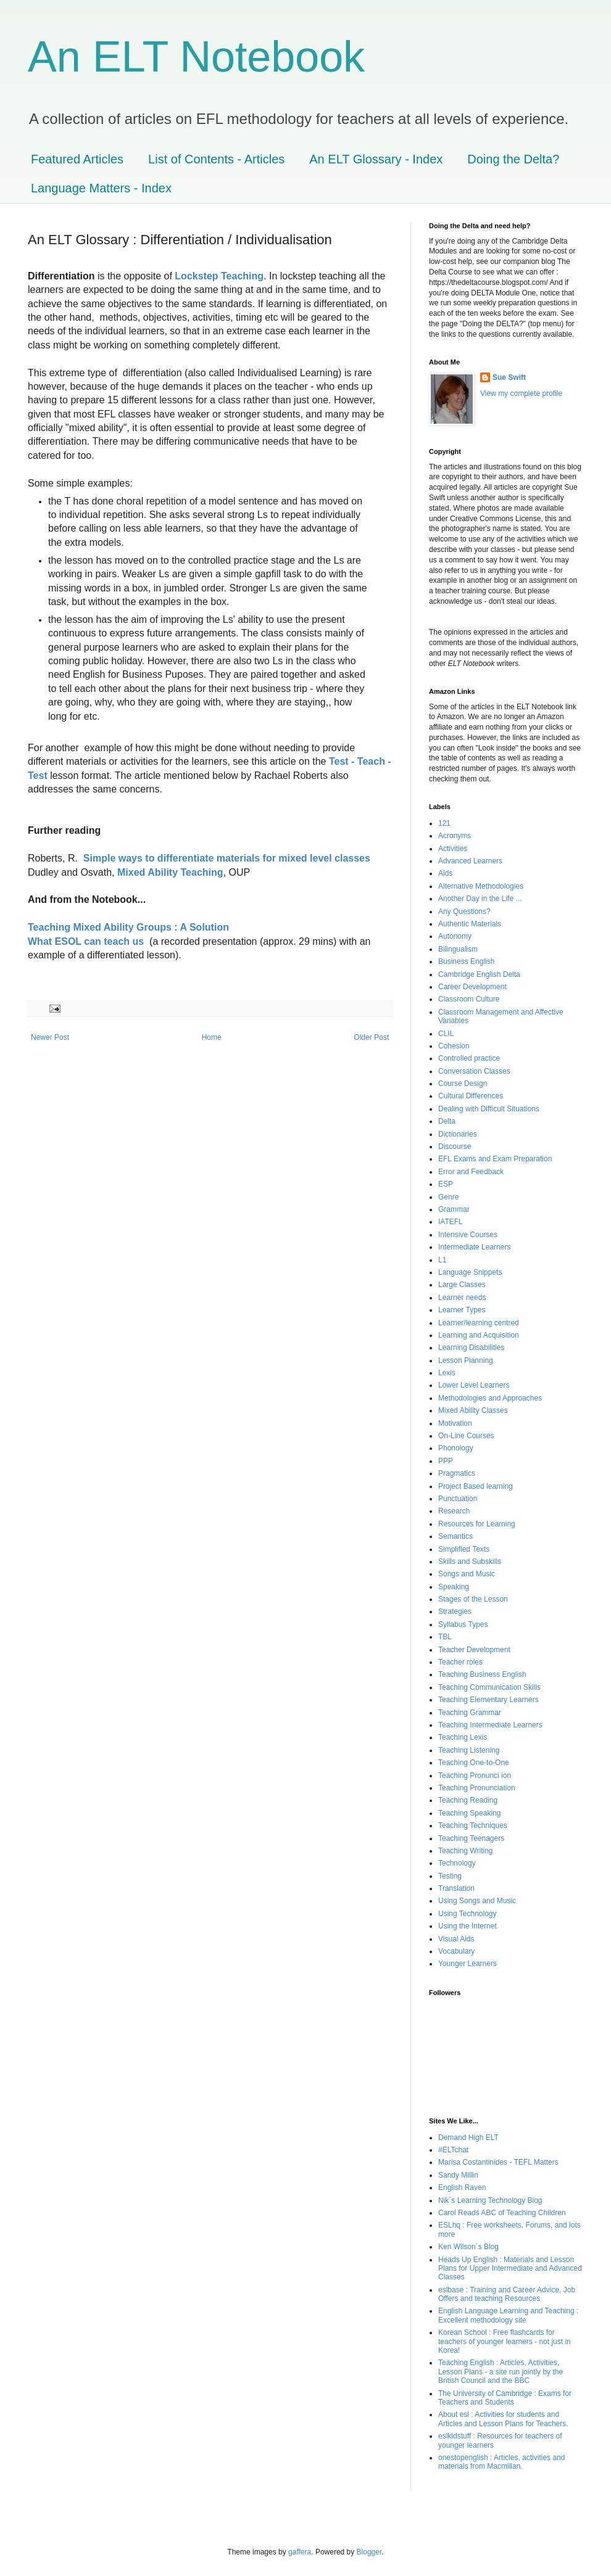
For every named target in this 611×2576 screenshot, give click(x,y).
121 (444, 823)
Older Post (371, 1037)
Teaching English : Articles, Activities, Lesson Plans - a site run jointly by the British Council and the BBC (500, 2371)
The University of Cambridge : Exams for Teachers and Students (505, 2397)
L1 (442, 1260)
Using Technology (467, 1913)
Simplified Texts (463, 1549)
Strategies (455, 1611)
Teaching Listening (468, 1750)
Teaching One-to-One (473, 1762)
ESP (445, 1184)
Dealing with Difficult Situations (488, 1109)
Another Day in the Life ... (480, 898)
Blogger (369, 2552)
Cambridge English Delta (479, 974)
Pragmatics (456, 1473)
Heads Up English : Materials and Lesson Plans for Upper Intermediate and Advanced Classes (510, 2268)
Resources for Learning (476, 1524)
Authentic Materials (469, 924)
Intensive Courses (467, 1234)
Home (212, 1037)
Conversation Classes (474, 1071)
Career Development (472, 986)
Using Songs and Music (477, 1900)
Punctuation (457, 1498)
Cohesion (454, 1046)
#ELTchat (453, 2150)
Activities (452, 848)
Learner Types (462, 1310)
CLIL (446, 1033)
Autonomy (455, 936)
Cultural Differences (470, 1096)
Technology (457, 1863)
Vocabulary (456, 1951)
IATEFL (450, 1221)
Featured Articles (77, 159)
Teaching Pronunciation (476, 1788)
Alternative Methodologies (480, 886)
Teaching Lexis (462, 1737)
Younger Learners (467, 1963)
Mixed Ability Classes (473, 1410)
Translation (456, 1888)
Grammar (454, 1209)
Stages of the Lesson (473, 1599)
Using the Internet (467, 1926)
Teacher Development (474, 1649)
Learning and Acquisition (478, 1335)
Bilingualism (458, 949)
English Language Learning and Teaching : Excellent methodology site (508, 2315)
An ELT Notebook (196, 57)
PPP (445, 1461)
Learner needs (462, 1297)
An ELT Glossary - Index (376, 159)
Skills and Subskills (469, 1561)
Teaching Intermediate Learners (490, 1725)
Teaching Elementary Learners (488, 1699)
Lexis (446, 1372)
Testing (450, 1876)
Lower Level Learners (473, 1385)
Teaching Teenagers (471, 1838)
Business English (466, 961)
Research (454, 1511)
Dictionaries (457, 1134)
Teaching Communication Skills (489, 1687)
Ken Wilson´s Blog (468, 2246)
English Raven (462, 2187)
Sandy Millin (458, 2175)
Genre (448, 1197)
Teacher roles (460, 1662)
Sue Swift (509, 377)
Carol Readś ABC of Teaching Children (502, 2212)
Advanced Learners (470, 861)
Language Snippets (470, 1272)
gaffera (299, 2552)
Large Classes (462, 1284)
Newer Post (50, 1037)
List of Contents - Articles (216, 159)
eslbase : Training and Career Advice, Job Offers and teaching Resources (506, 2294)
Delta (446, 1121)
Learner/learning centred (478, 1323)
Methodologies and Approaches (490, 1398)
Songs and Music (466, 1574)
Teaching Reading (467, 1800)
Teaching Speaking (469, 1813)
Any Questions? (464, 911)
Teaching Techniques (472, 1825)
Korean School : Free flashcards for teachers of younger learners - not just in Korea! (504, 2341)
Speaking (453, 1586)
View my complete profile (521, 393)
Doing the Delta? (513, 159)
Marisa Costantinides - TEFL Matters (498, 2162)
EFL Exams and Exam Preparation (495, 1158)
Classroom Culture (468, 999)
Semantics (455, 1536)
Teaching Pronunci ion (474, 1775)
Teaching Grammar (469, 1712)
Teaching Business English (482, 1674)
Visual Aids (456, 1939)
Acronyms (454, 835)
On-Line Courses (466, 1435)
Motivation (455, 1423)
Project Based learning (475, 1486)
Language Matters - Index (101, 188)
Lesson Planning (465, 1360)
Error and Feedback (471, 1171)
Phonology (455, 1448)
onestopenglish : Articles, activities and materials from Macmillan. (501, 2462)
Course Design (462, 1083)
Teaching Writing (465, 1850)
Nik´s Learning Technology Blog (490, 2200)
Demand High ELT (468, 2137)
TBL (445, 1636)
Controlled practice (469, 1058)
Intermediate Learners (474, 1247)
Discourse (454, 1146)
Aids (445, 873)
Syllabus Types (463, 1624)
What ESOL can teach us (86, 941)
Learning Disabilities (471, 1347)
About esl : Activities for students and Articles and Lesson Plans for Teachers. (503, 2418)
